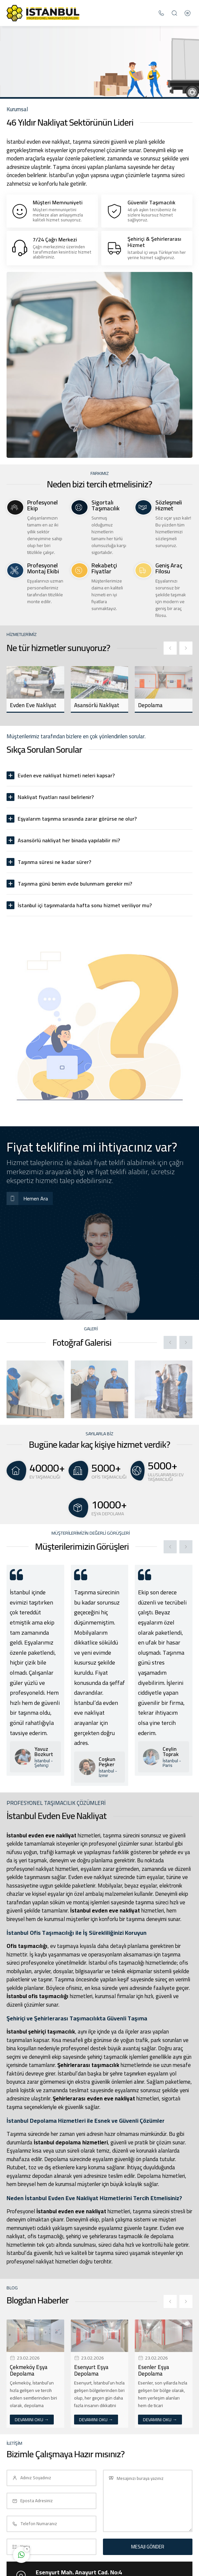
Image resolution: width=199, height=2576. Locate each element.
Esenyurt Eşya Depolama (91, 2370)
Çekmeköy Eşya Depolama (29, 2370)
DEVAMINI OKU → (32, 2419)
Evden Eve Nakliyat (33, 705)
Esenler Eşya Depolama (153, 2370)
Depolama (150, 705)
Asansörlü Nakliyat (96, 705)
